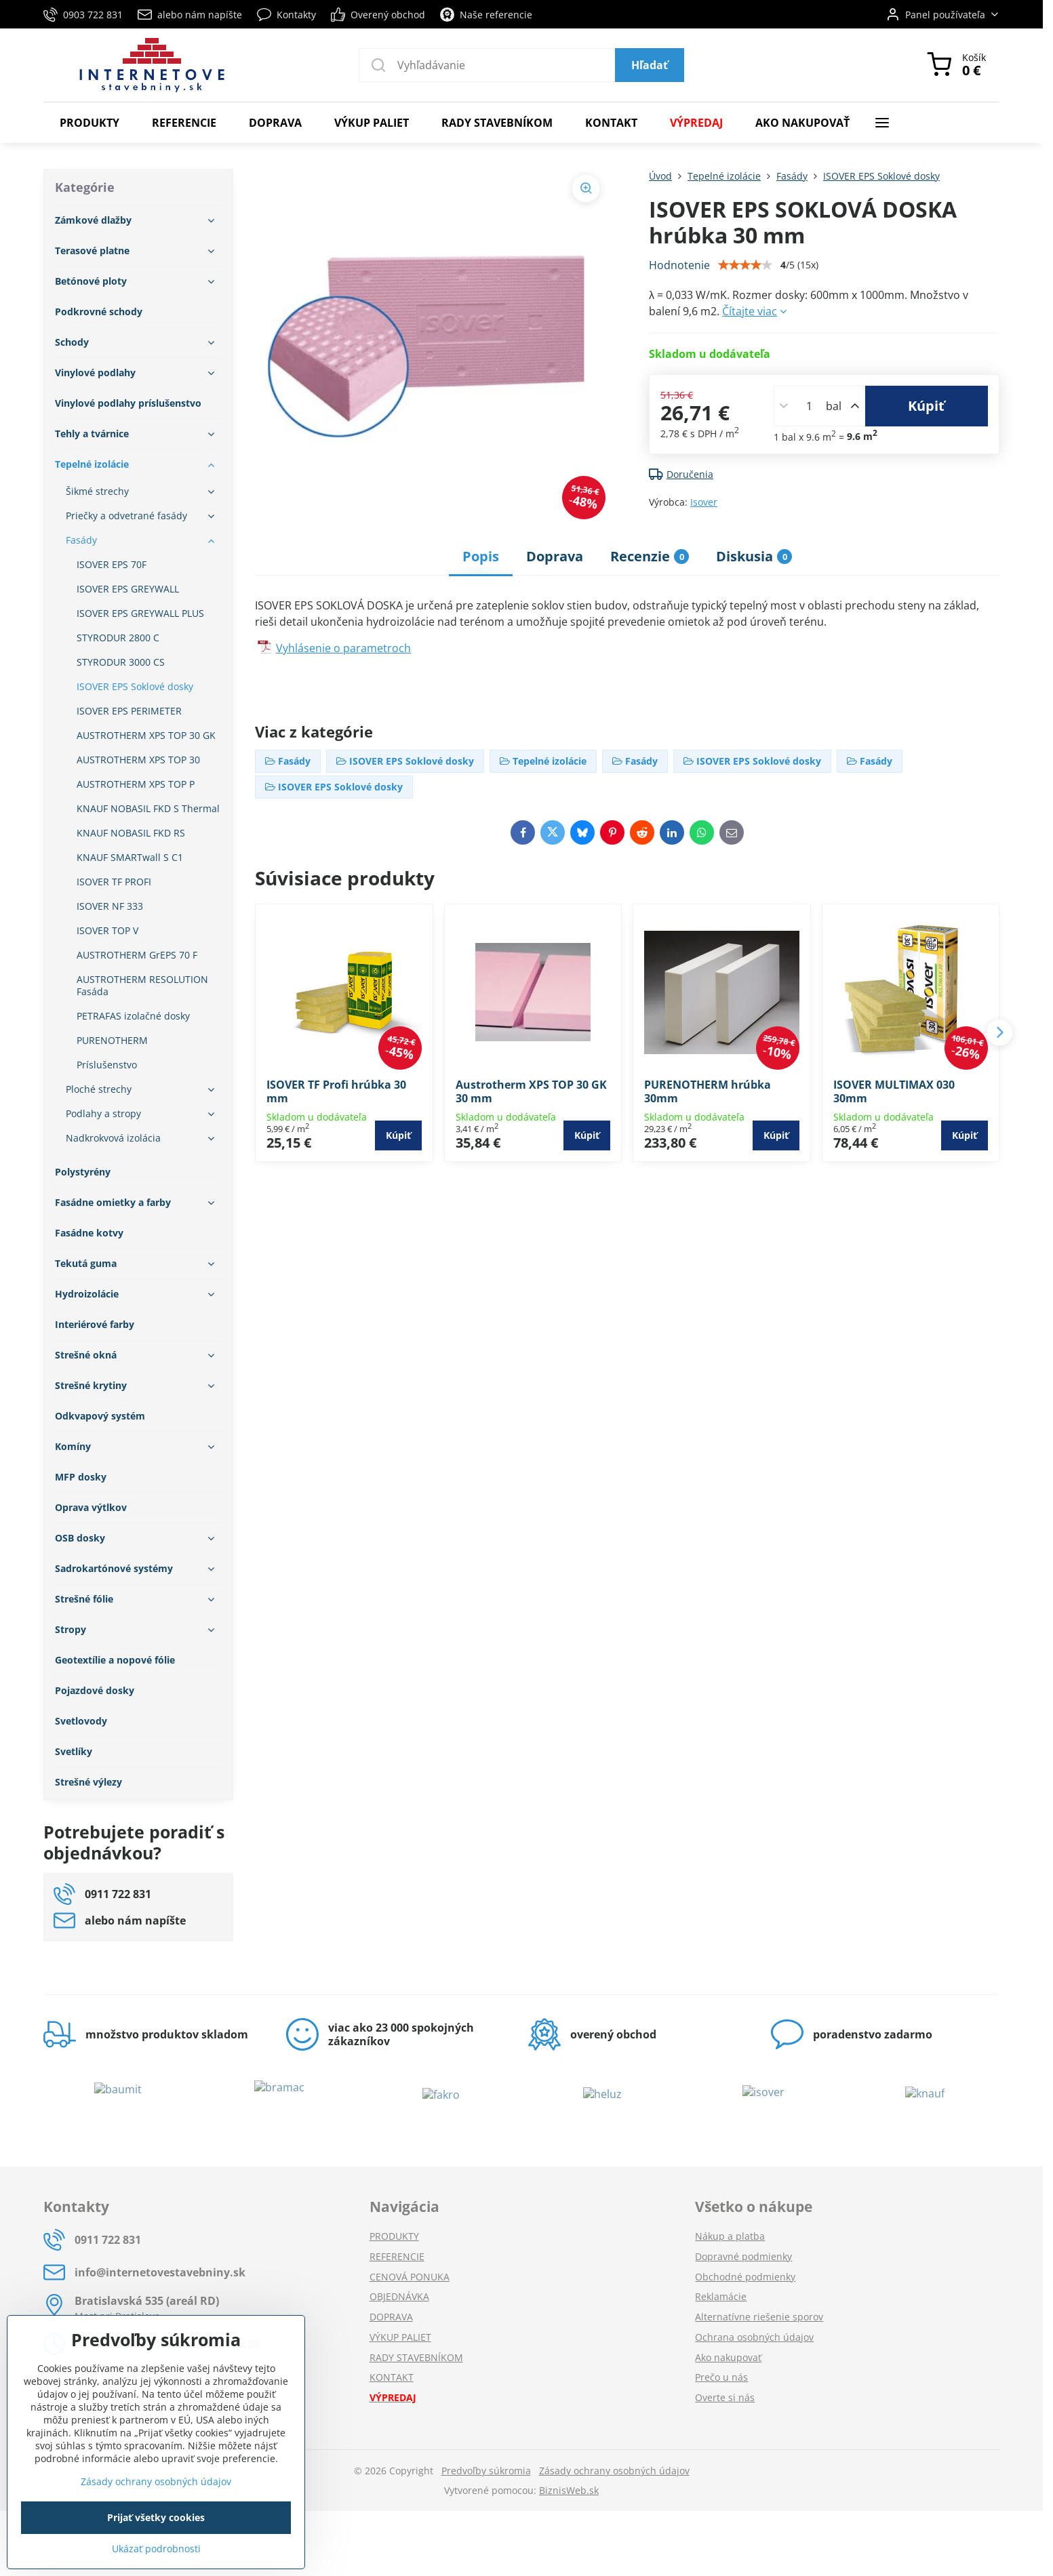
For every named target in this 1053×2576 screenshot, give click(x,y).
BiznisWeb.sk (569, 2490)
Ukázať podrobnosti (156, 2548)
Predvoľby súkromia (486, 2470)
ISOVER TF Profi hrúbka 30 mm (336, 1091)
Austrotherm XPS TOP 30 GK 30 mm (531, 1091)
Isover (703, 502)
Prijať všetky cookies (156, 2517)
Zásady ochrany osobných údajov (614, 2470)
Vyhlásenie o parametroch (343, 648)
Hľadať (649, 65)
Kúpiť (926, 406)
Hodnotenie (679, 265)
